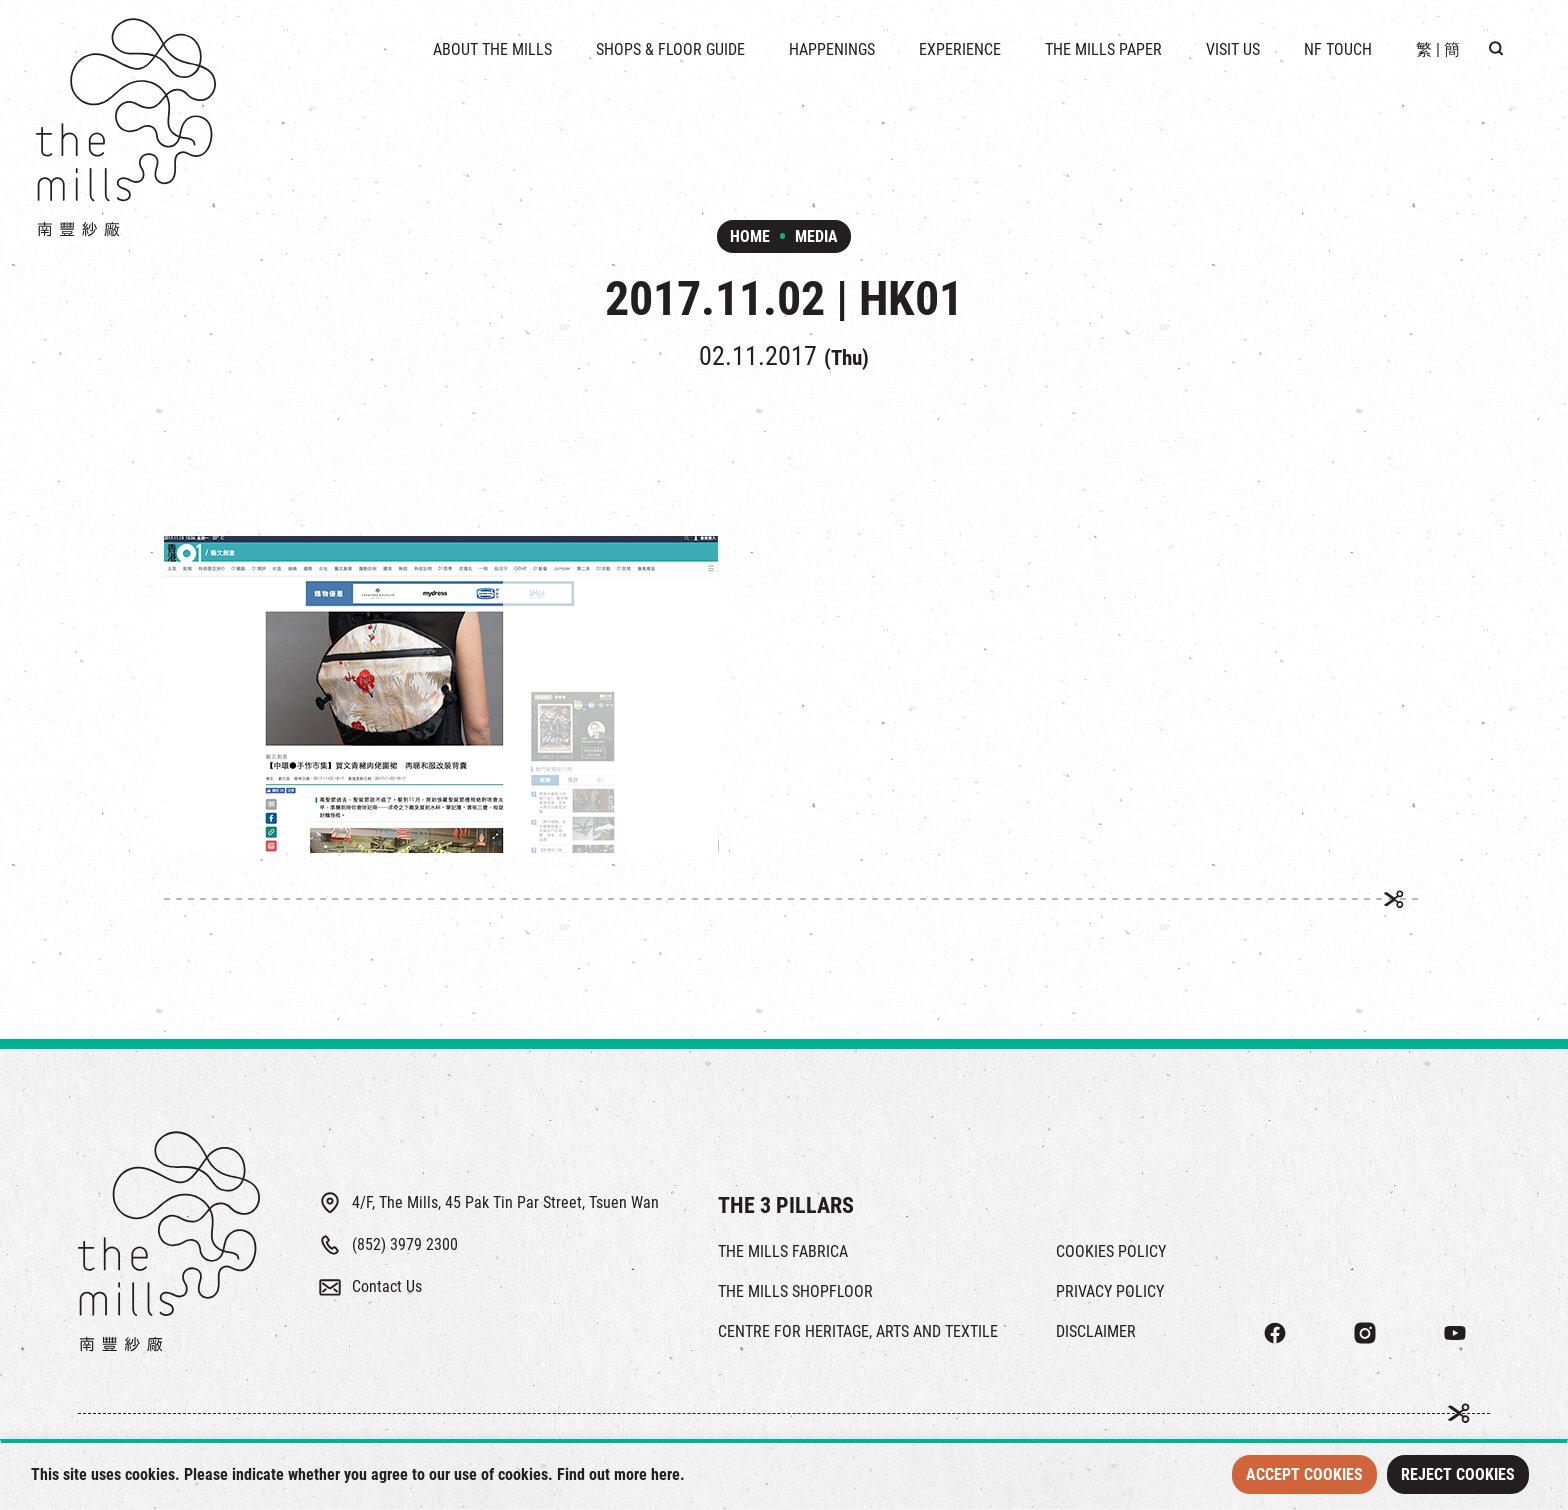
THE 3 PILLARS (786, 1205)
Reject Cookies (1458, 1474)
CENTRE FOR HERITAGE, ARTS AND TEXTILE (858, 1331)
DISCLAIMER (1096, 1331)
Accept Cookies (1304, 1474)
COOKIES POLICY (1111, 1251)
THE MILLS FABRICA (783, 1251)
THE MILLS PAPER (1103, 49)
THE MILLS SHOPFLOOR (795, 1291)
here (665, 1474)
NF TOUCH (1338, 49)
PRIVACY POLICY (1110, 1291)
